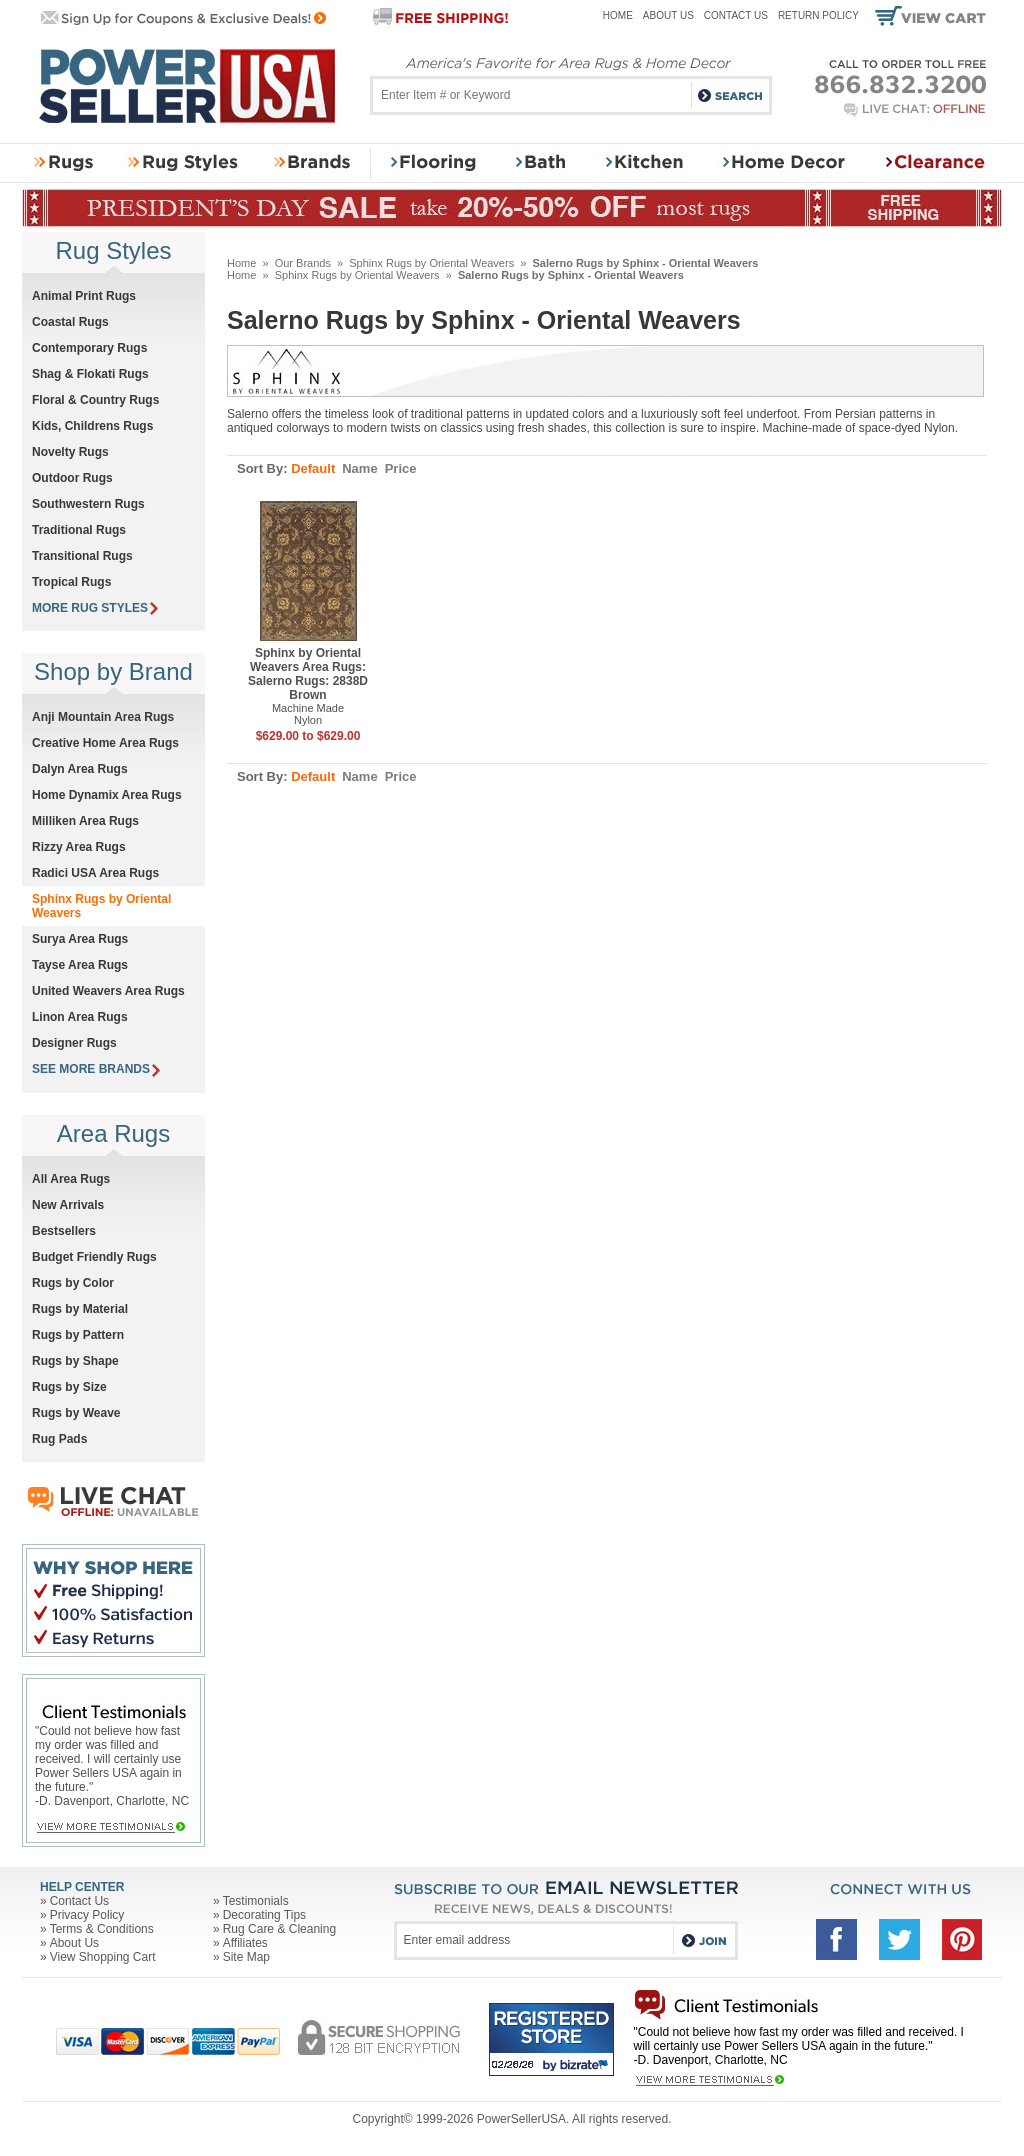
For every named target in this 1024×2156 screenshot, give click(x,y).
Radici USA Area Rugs (95, 873)
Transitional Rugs (82, 556)
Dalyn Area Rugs (80, 769)
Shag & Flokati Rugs (90, 374)
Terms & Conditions (102, 1929)
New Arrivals (68, 1205)
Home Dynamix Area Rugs (107, 795)
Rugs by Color (73, 1283)
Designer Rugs (74, 1043)
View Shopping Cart (103, 1957)
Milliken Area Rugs (85, 821)
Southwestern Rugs (88, 504)
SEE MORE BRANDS (96, 1069)
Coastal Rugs (70, 322)
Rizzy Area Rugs (79, 847)
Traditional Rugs (79, 530)
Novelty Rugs (70, 452)
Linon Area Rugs (80, 1017)
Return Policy (818, 15)
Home (618, 15)
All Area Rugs (71, 1179)
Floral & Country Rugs (95, 400)
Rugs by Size (69, 1387)
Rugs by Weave (76, 1413)
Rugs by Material (80, 1309)
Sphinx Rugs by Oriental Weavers (431, 263)
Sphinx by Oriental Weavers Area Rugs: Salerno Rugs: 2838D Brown (308, 674)
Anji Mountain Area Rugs (103, 717)
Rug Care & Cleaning (279, 1929)
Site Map (246, 1957)
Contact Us (736, 15)
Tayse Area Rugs (80, 965)
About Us (668, 15)
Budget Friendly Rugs (94, 1257)
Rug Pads (59, 1439)
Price (401, 468)
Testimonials (256, 1901)
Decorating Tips (264, 1915)
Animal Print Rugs (84, 296)
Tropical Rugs (71, 582)
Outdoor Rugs (72, 478)
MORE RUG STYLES (95, 608)
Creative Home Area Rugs (105, 743)
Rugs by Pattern (78, 1335)
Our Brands (303, 263)
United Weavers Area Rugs (108, 991)
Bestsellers (64, 1231)
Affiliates (245, 1943)
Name (359, 468)
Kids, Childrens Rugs (92, 426)
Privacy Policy (87, 1915)
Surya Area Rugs (80, 939)
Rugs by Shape (75, 1361)
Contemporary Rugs (89, 348)
